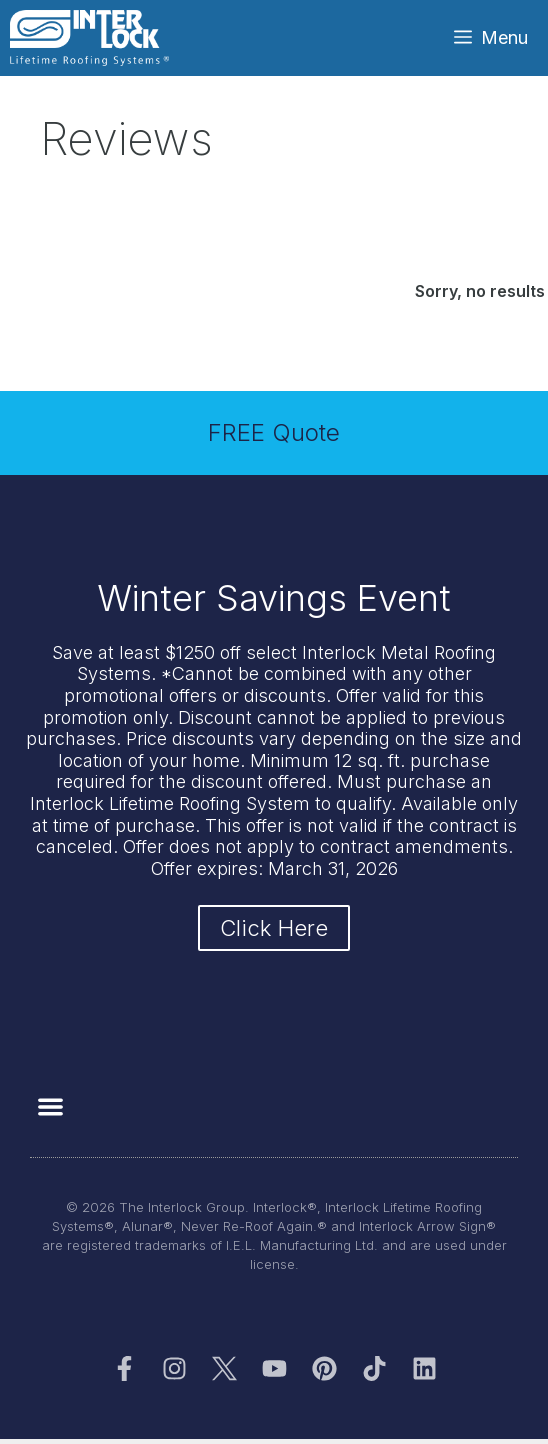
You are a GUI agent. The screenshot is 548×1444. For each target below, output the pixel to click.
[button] (50, 1106)
